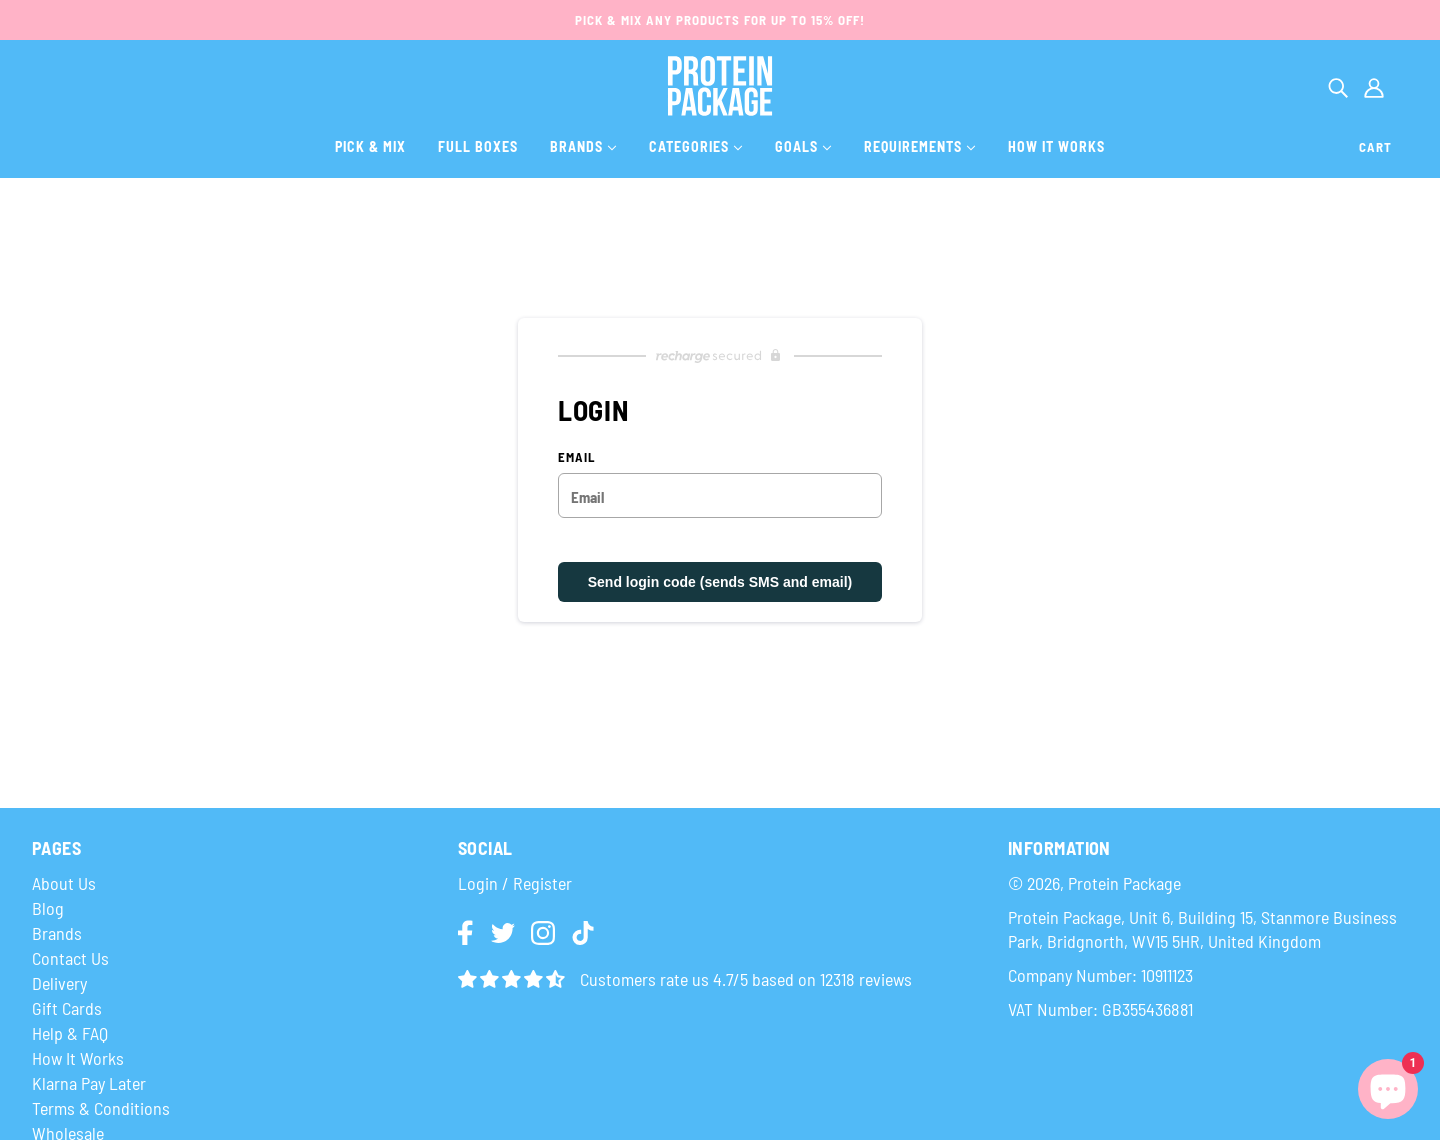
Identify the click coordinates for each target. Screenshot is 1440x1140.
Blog (48, 908)
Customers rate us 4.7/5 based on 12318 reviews (746, 979)
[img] (466, 935)
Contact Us (70, 958)
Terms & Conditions (101, 1108)
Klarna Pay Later (89, 1083)
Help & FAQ (70, 1033)
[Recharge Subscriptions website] (720, 356)
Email (576, 457)
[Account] (1374, 86)
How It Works (78, 1058)
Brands (57, 933)
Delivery (59, 983)
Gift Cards (67, 1008)
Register (542, 883)
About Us (64, 883)
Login (478, 883)
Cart (1375, 147)
